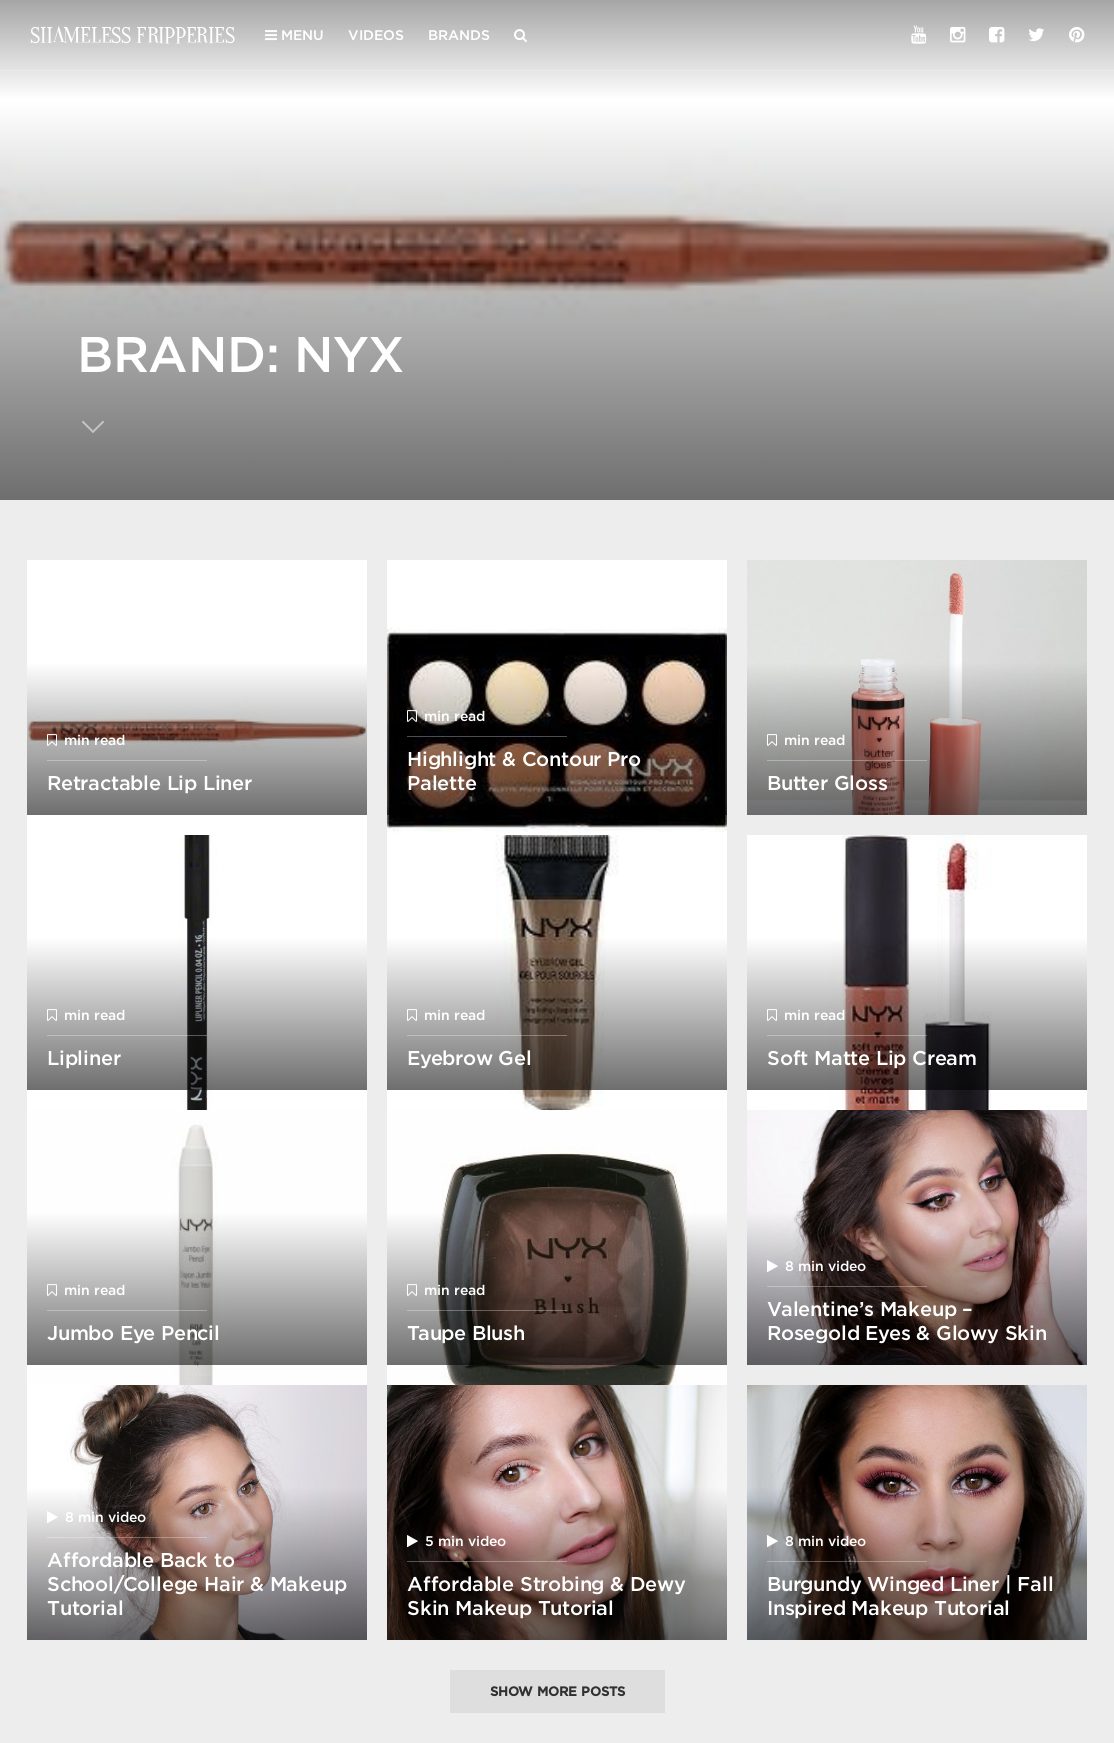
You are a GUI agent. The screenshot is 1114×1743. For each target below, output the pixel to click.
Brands (459, 35)
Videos (376, 35)
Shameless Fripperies (132, 34)
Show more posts (557, 1691)
